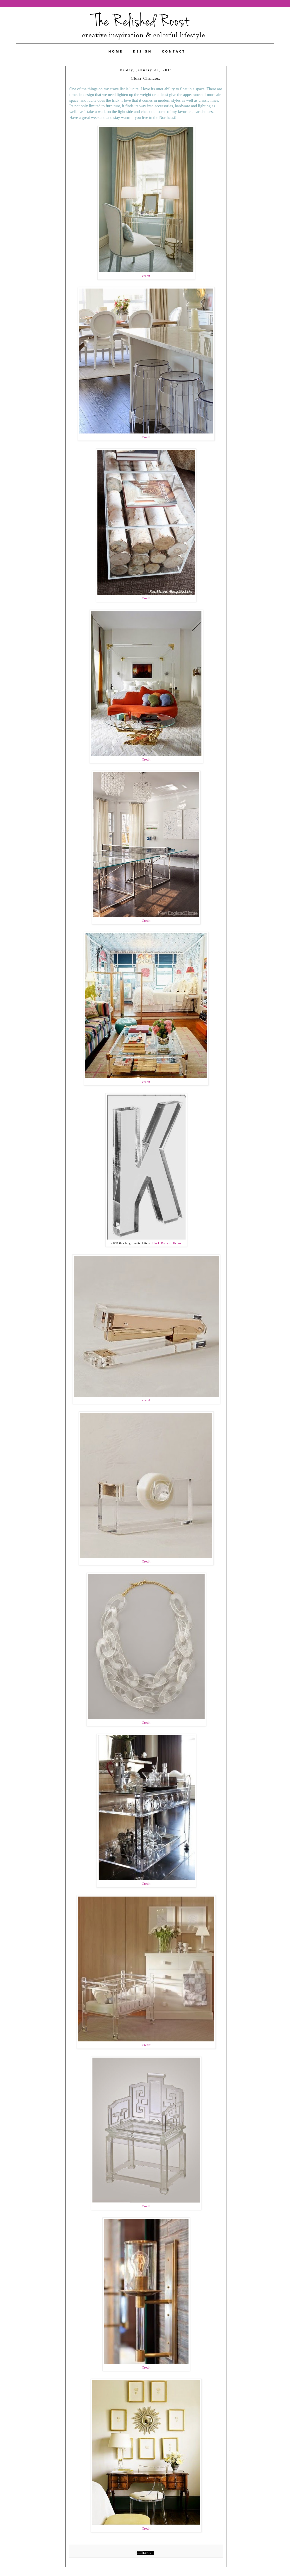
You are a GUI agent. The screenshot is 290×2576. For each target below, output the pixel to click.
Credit (146, 437)
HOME (116, 51)
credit (146, 276)
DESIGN (142, 51)
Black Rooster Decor (166, 1243)
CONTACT (174, 51)
